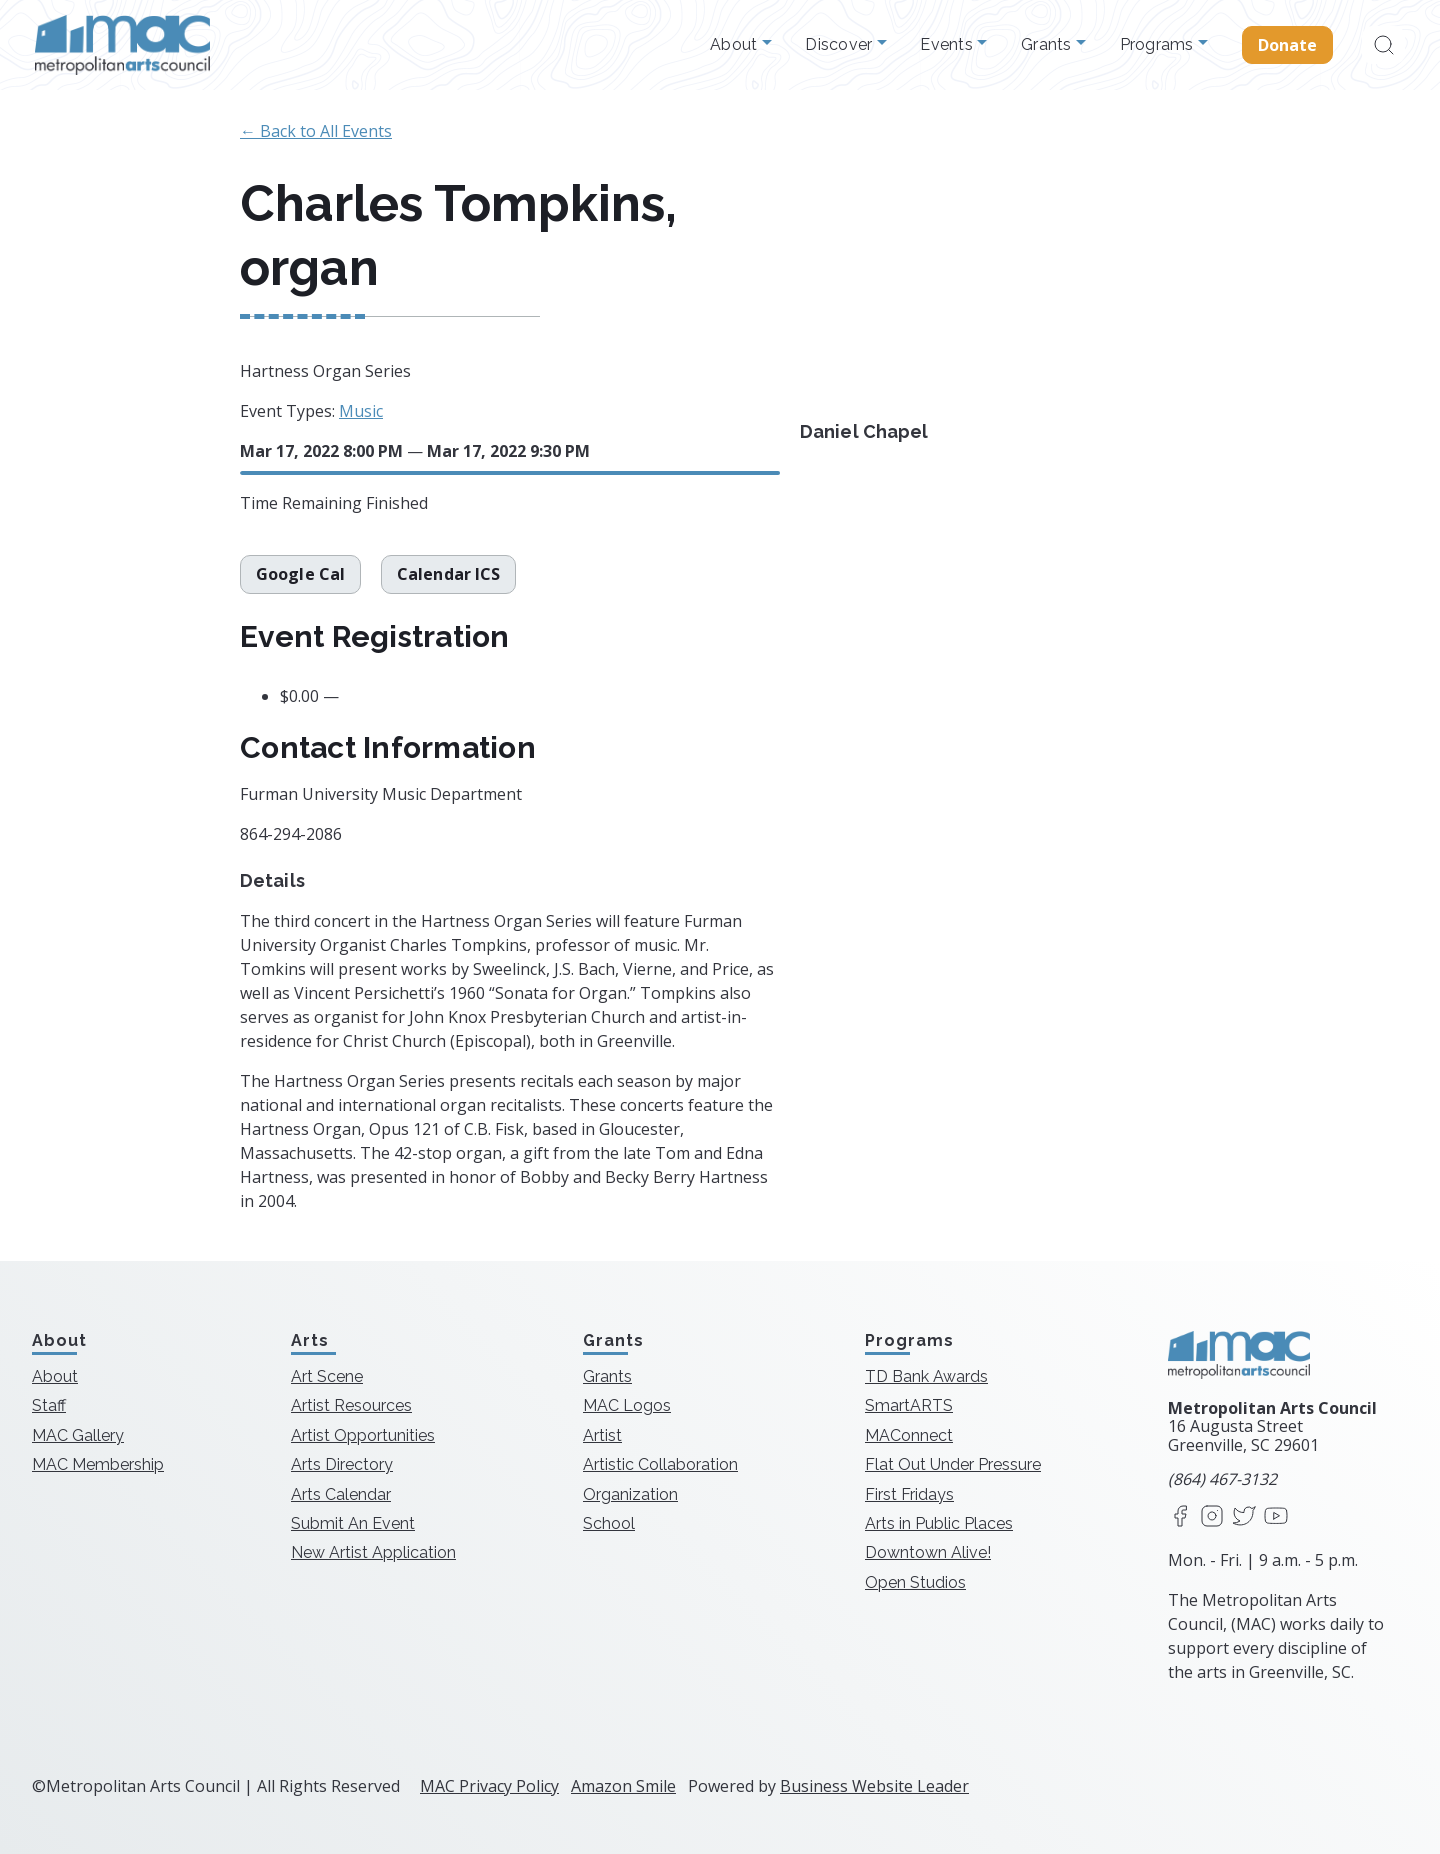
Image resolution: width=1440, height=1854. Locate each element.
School (609, 1523)
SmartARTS (909, 1405)
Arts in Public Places (939, 1523)
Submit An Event (353, 1523)
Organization (630, 1494)
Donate (1288, 45)
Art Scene (327, 1376)
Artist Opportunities (363, 1435)
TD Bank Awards (926, 1376)
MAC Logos (627, 1405)
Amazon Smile (623, 1786)
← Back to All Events (316, 131)
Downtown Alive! (928, 1552)
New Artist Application (373, 1552)
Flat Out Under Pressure (953, 1464)
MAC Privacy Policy (489, 1786)
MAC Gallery (78, 1435)
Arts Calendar (341, 1494)
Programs (1159, 45)
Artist (602, 1435)
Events (948, 45)
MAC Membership (98, 1464)
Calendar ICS (448, 574)
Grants (1048, 45)
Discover (840, 45)
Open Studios (915, 1582)
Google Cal (300, 574)
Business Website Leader (874, 1786)
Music (361, 411)
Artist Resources (351, 1405)
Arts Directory (342, 1464)
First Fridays (909, 1494)
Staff (49, 1405)
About (736, 45)
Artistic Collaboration (660, 1464)
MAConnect (909, 1435)
